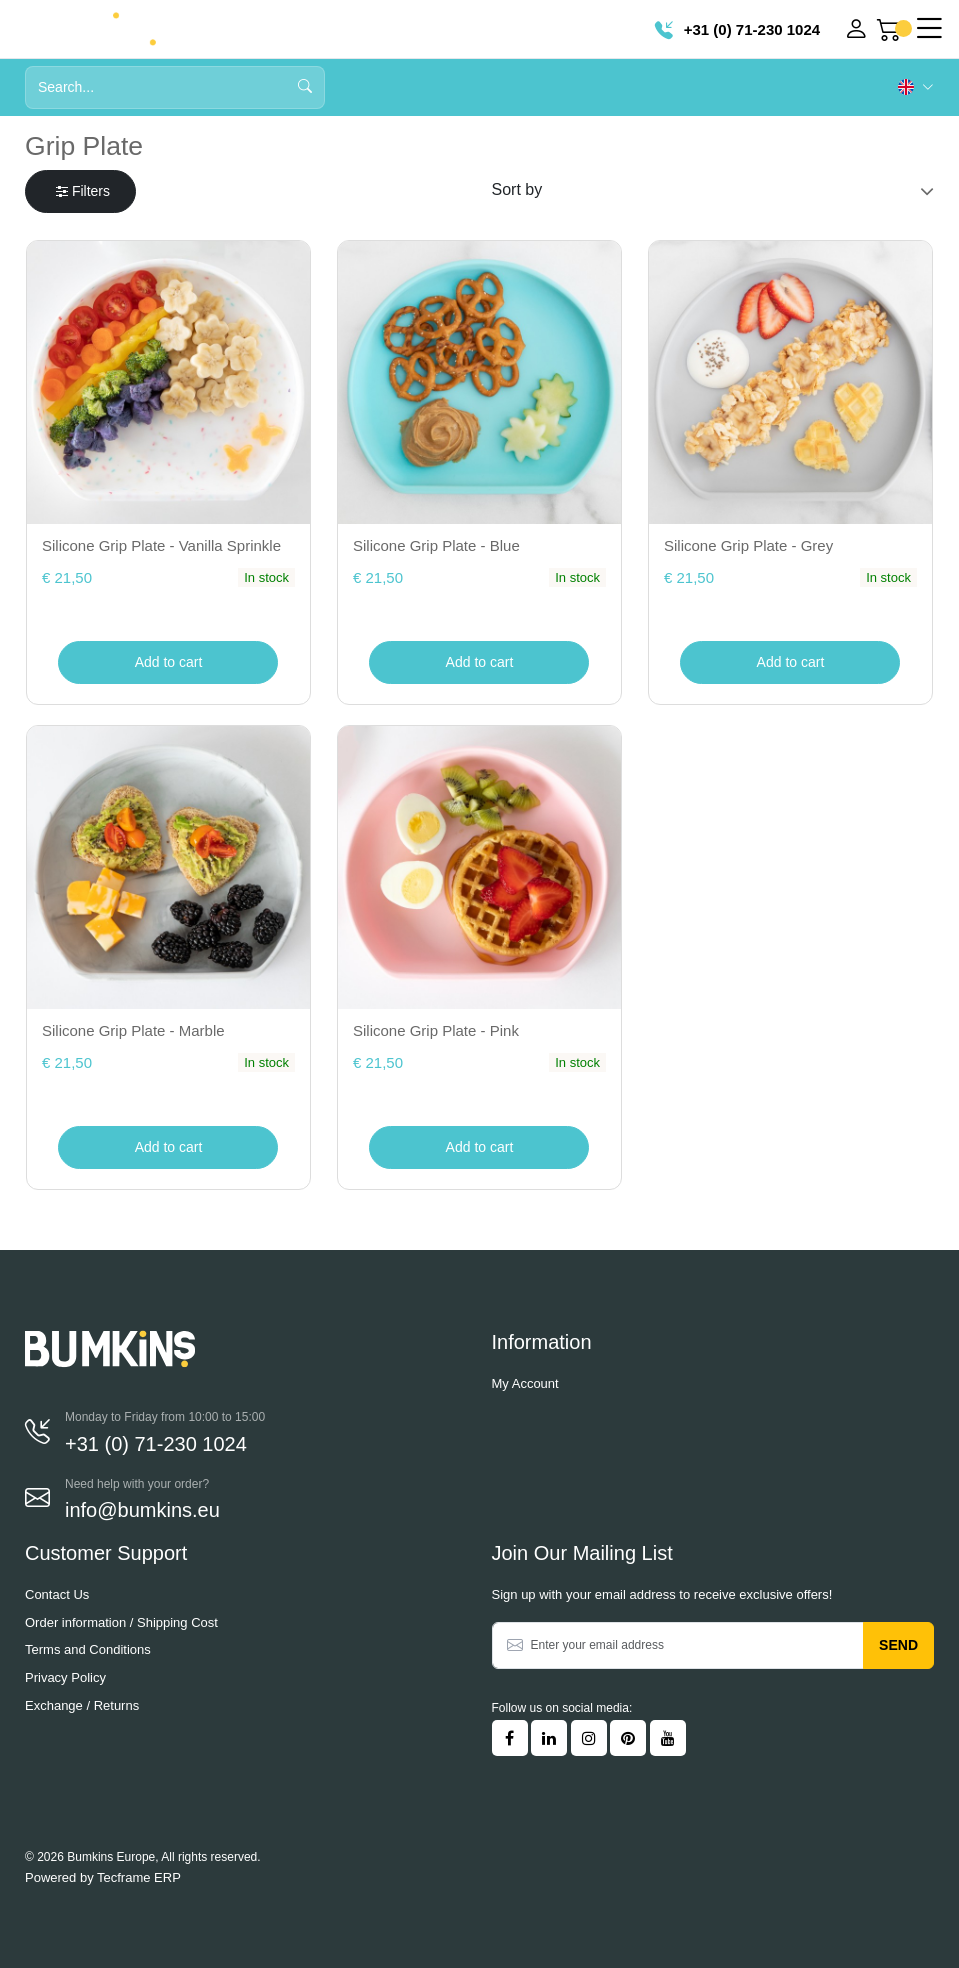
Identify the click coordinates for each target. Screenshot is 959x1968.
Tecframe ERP (139, 1877)
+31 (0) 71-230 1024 (738, 29)
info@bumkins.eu (142, 1510)
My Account (525, 1383)
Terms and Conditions (88, 1649)
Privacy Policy (65, 1677)
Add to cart (169, 662)
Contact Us (57, 1594)
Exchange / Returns (82, 1705)
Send (898, 1645)
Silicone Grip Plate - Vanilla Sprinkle (161, 545)
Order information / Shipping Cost (121, 1622)
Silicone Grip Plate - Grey (748, 545)
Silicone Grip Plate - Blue (436, 545)
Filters (83, 191)
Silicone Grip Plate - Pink (436, 1030)
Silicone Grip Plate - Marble (133, 1030)
